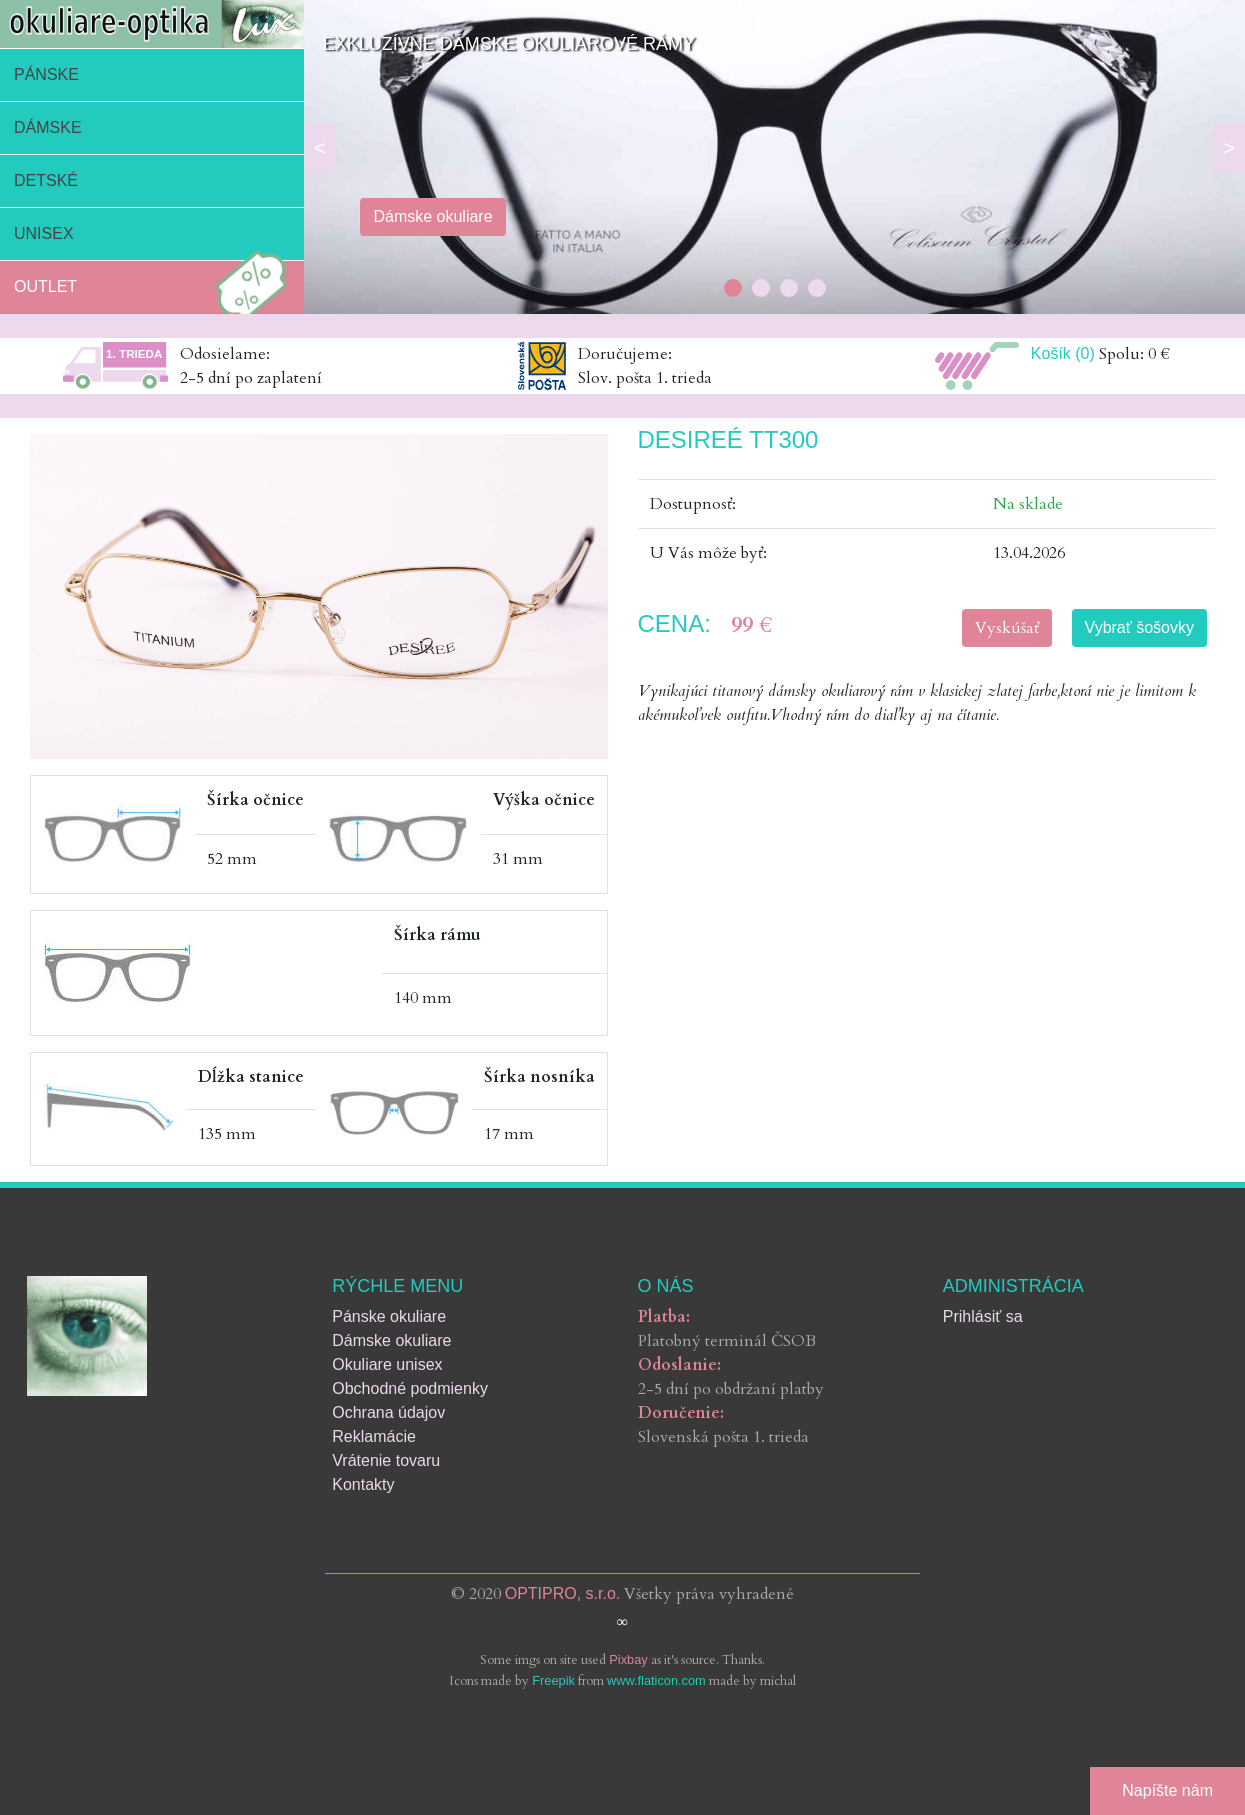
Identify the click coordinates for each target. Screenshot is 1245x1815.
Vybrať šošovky (1139, 627)
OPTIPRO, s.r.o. (563, 1593)
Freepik (553, 1680)
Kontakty (363, 1484)
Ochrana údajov (388, 1412)
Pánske (46, 74)
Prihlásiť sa (983, 1316)
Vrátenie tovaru (386, 1460)
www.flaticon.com (656, 1680)
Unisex (44, 233)
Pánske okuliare (389, 1316)
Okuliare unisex (387, 1364)
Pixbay (628, 1659)
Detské (46, 180)
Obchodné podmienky (410, 1388)
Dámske (48, 127)
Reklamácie (374, 1436)
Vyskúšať (1007, 628)
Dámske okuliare (391, 1340)
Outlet (156, 287)
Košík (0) (1063, 353)
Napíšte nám (1167, 1790)
